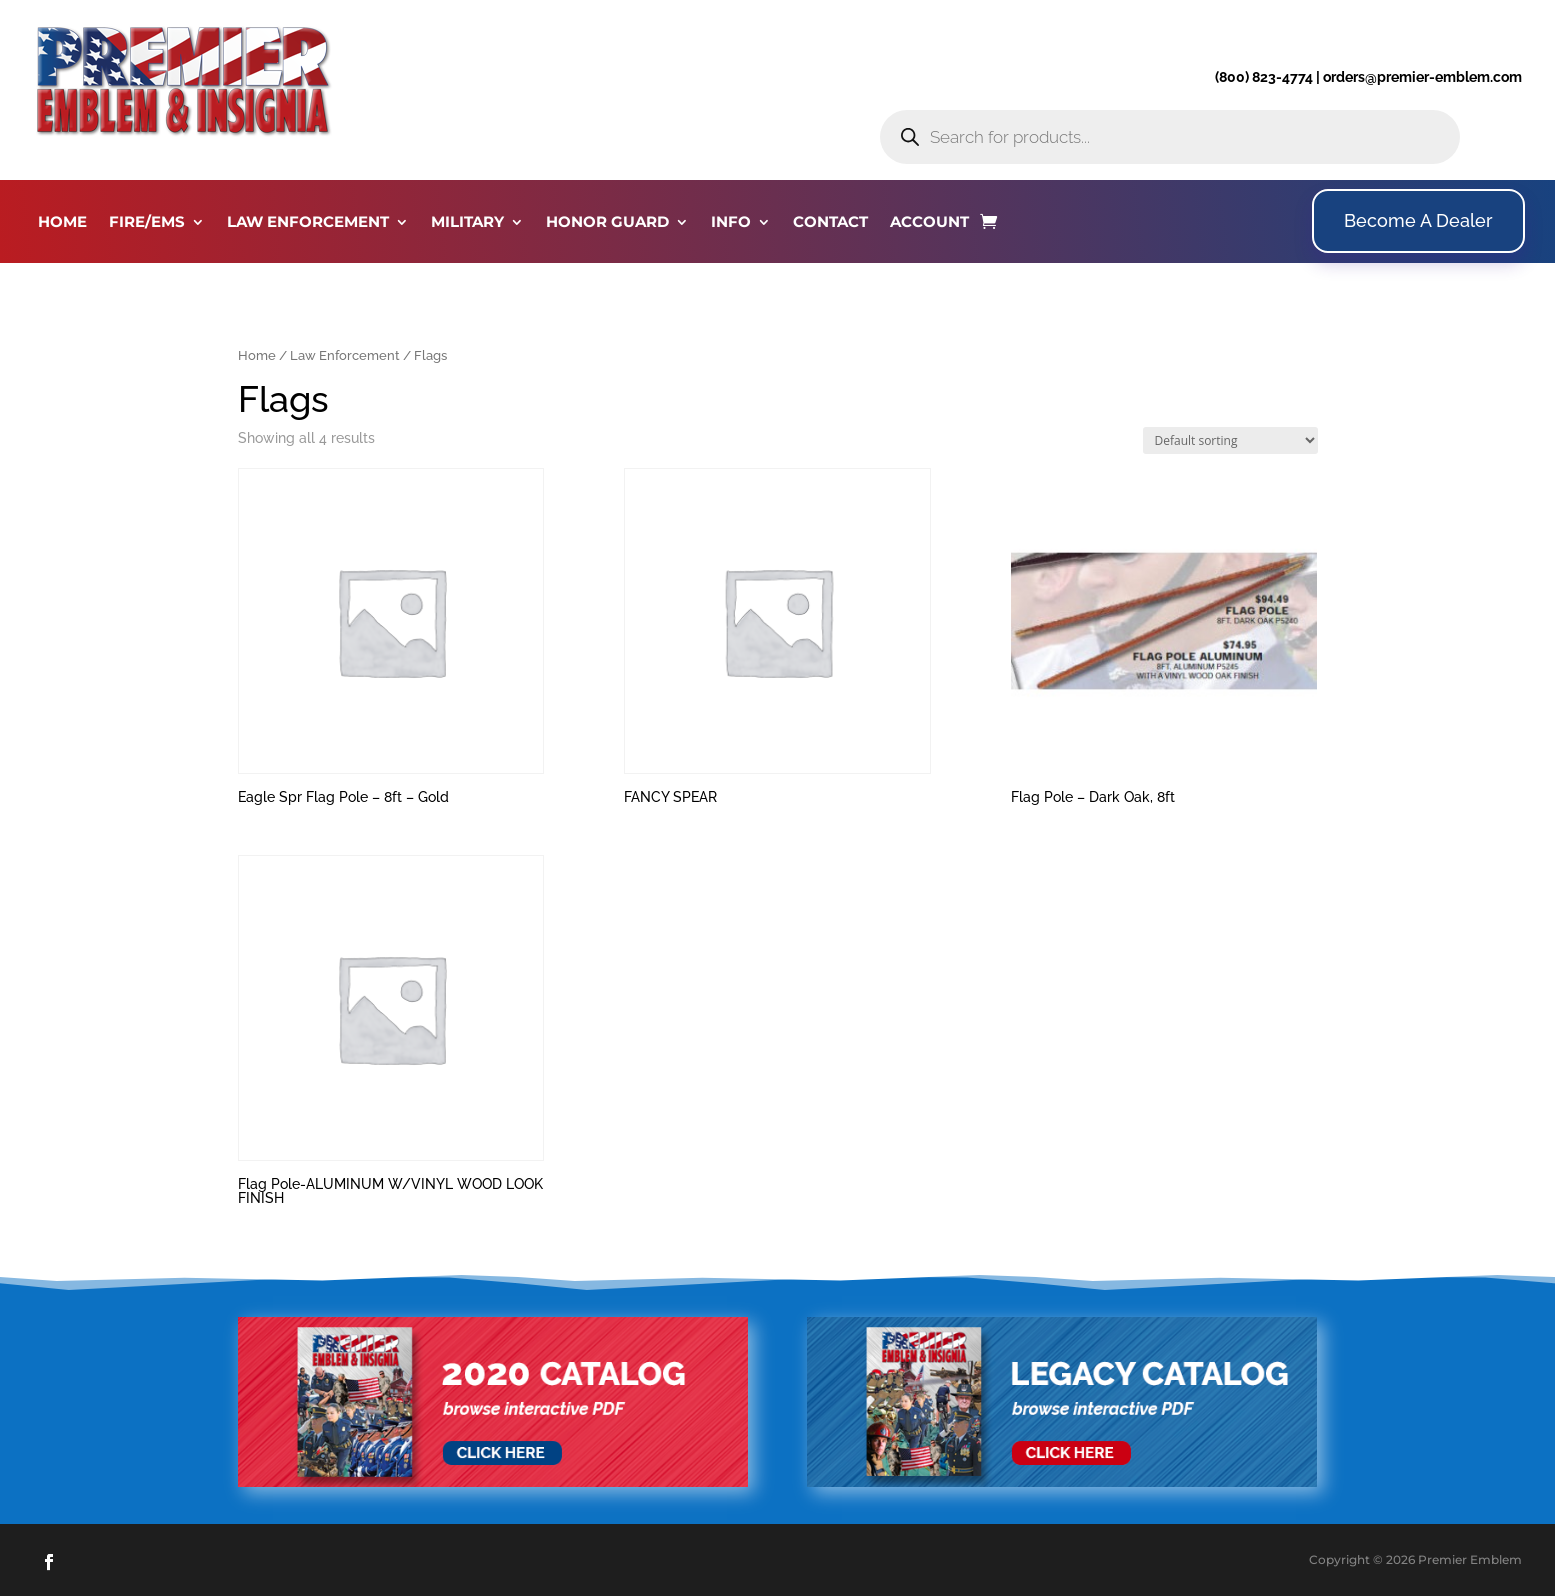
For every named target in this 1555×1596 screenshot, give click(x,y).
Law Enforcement (345, 355)
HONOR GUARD (607, 223)
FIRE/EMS (147, 223)
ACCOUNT (929, 223)
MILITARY (467, 223)
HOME (62, 223)
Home (257, 355)
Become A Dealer (1418, 220)
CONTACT (830, 223)
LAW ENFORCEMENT (308, 223)
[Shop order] (1230, 440)
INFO (731, 223)
